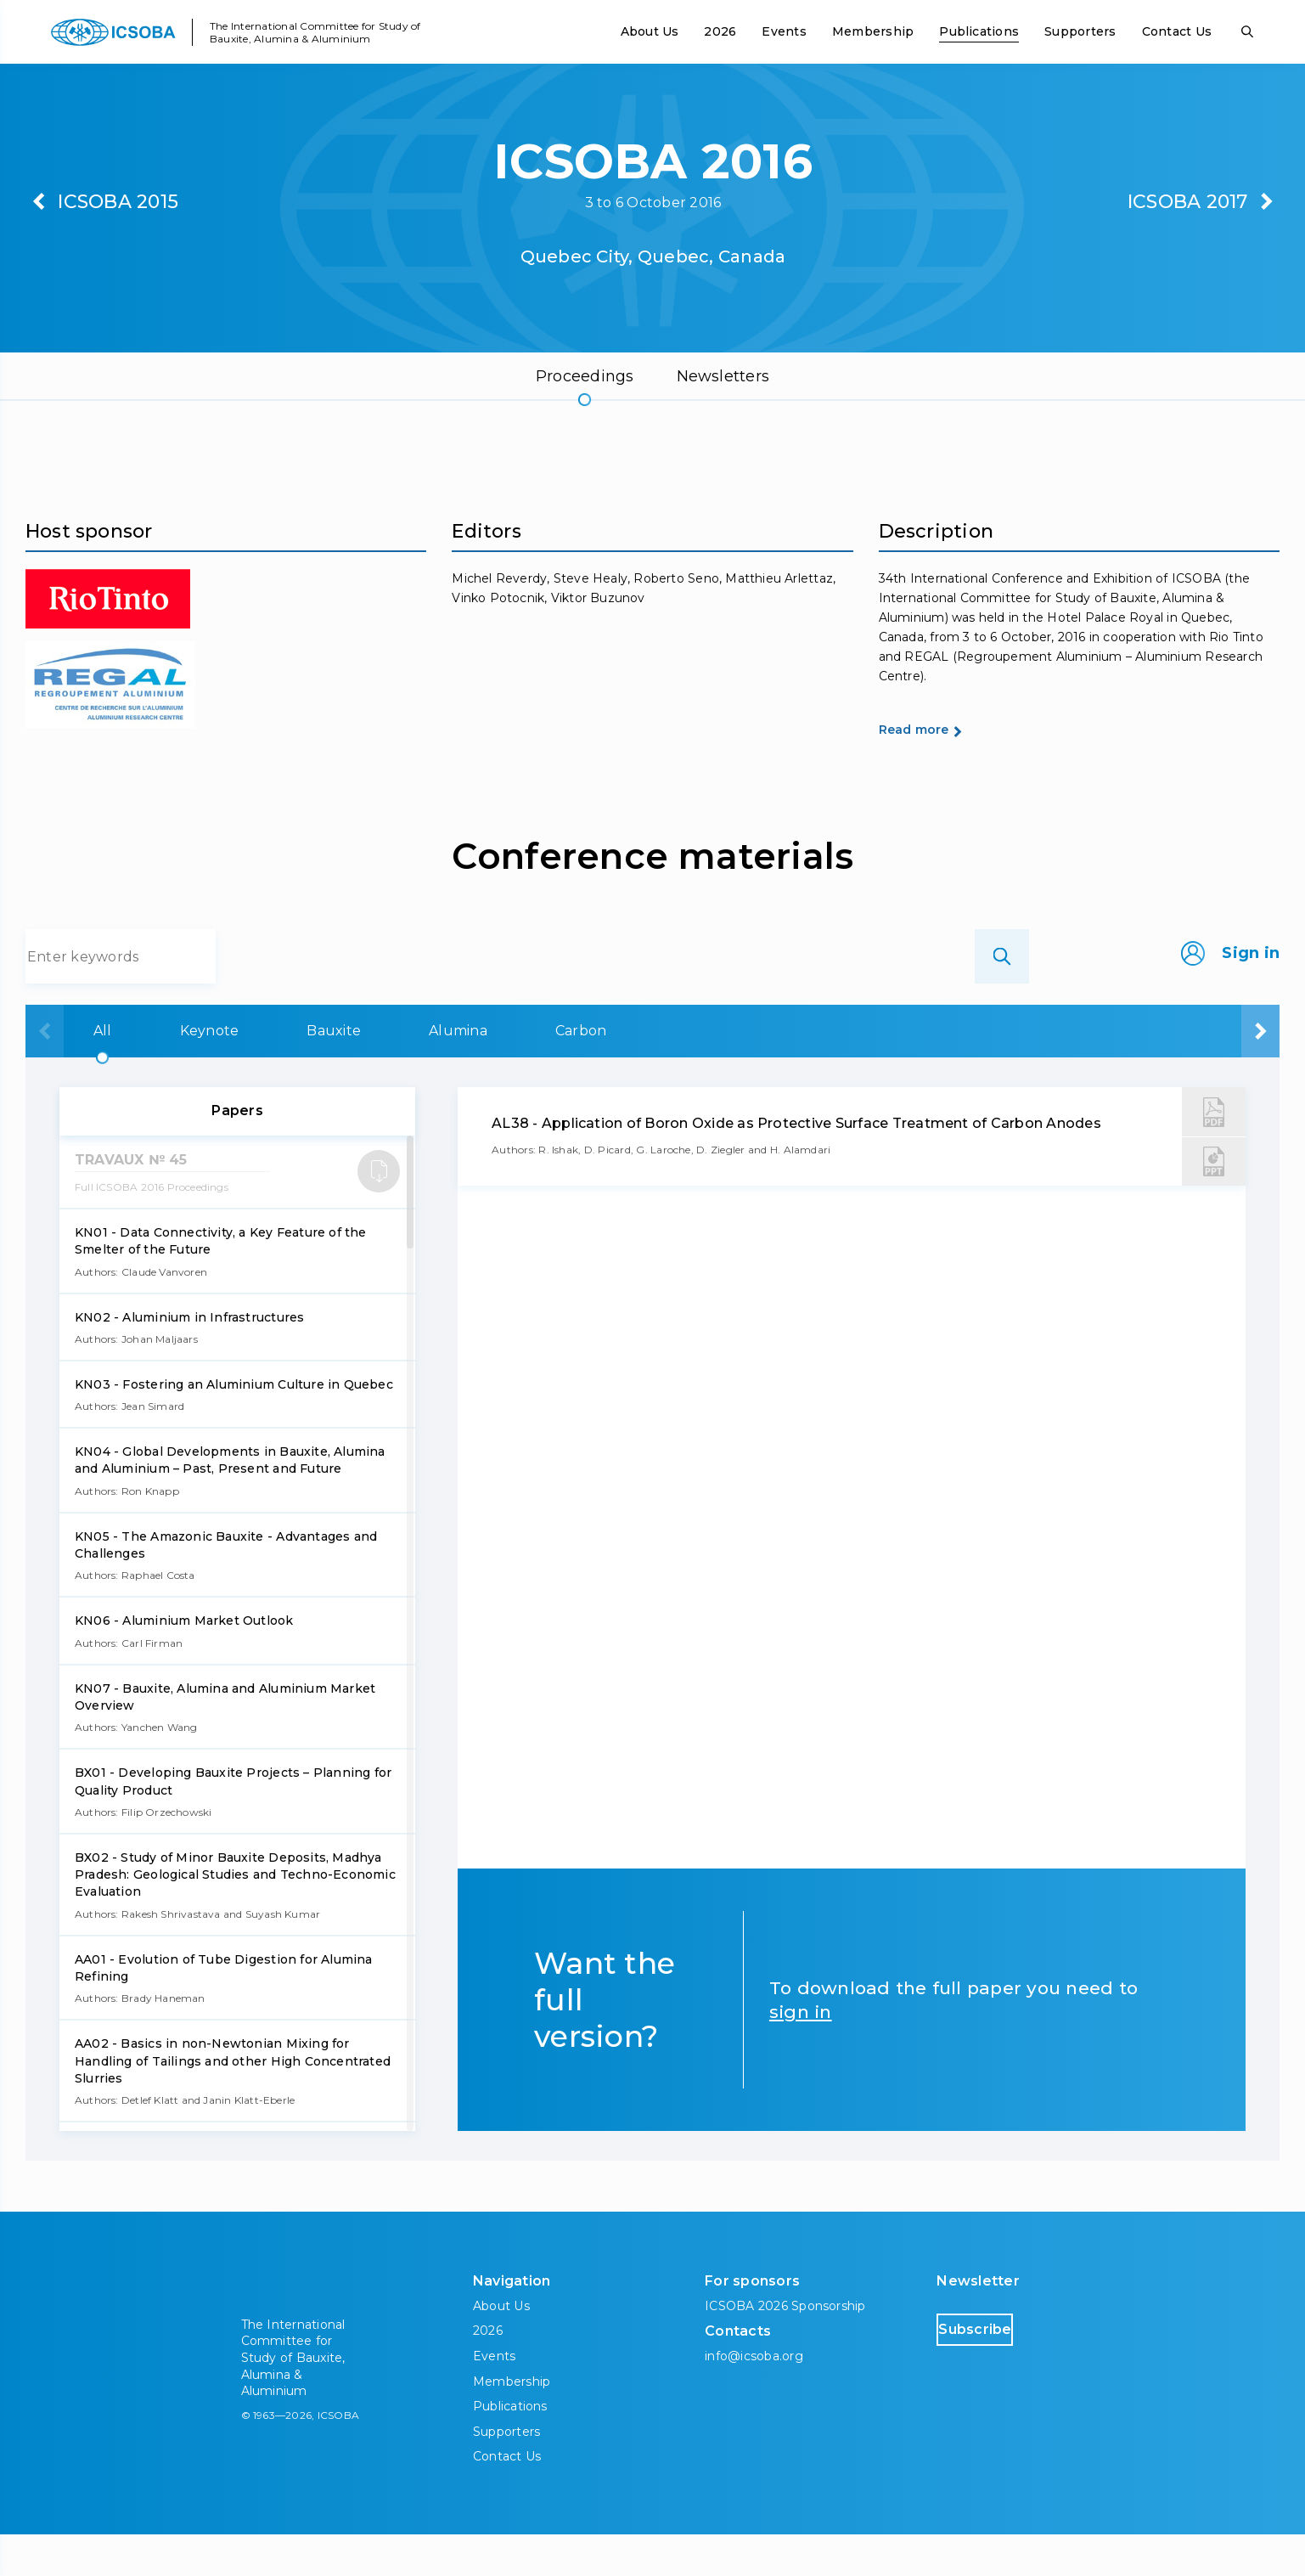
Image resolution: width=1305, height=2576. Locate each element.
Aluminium (969, 1072)
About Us (650, 31)
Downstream (1174, 1072)
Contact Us (1177, 31)
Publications (979, 31)
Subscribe (1008, 2370)
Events (784, 31)
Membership (873, 31)
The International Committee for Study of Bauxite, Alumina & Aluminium (315, 32)
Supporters (1080, 31)
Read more (944, 770)
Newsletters (723, 376)
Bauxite (432, 1072)
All (95, 1072)
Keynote (254, 1072)
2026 (720, 31)
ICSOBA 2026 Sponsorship (785, 2347)
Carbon (784, 1072)
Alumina (609, 1072)
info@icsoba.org (754, 2397)
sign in (800, 2053)
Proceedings (585, 376)
